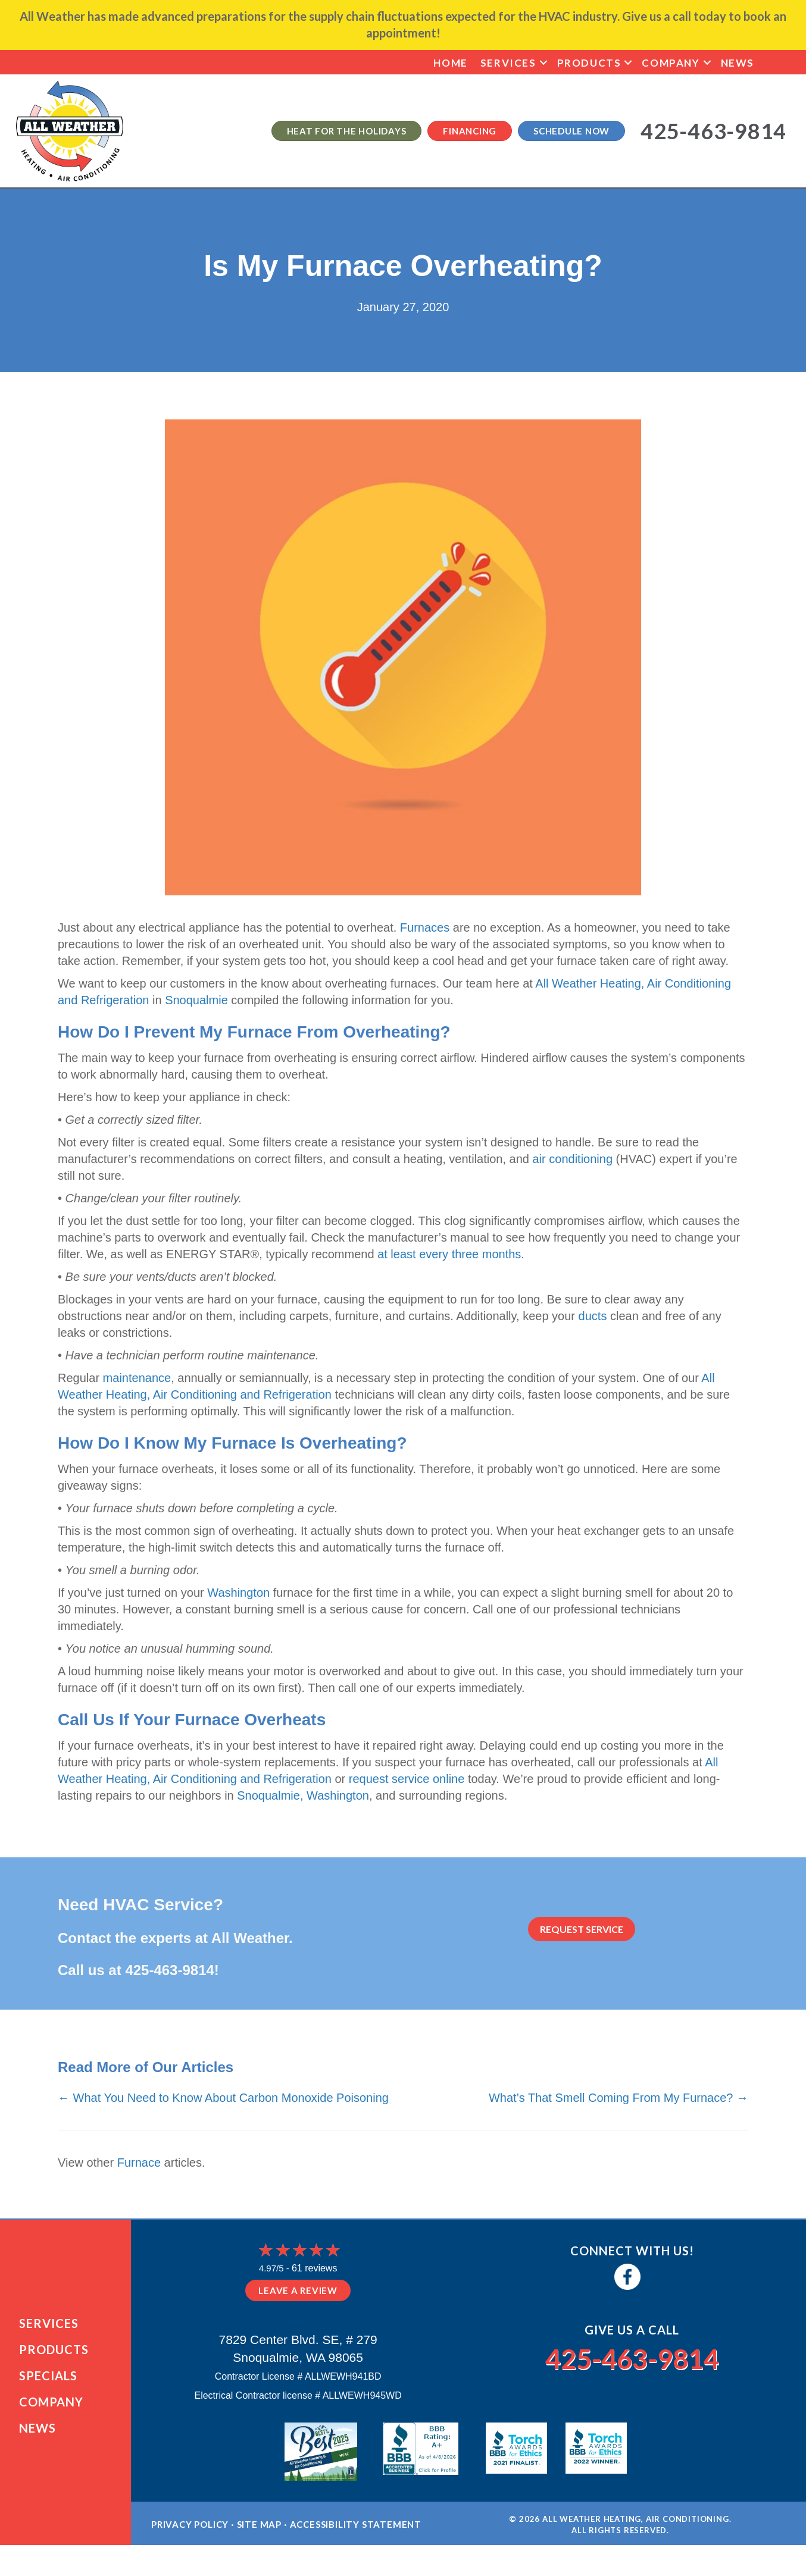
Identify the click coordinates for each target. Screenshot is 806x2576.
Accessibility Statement (355, 2538)
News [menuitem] (737, 63)
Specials (48, 2382)
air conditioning (572, 1158)
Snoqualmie (196, 1000)
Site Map (259, 2538)
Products (54, 2356)
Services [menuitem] (508, 63)
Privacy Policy (190, 2538)
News (37, 2434)
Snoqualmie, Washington (303, 1795)
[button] (543, 62)
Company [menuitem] (670, 63)
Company (51, 2408)
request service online (407, 1778)
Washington (238, 1592)
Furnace (139, 2162)
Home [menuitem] (450, 63)
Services (49, 2330)
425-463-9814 (169, 1970)
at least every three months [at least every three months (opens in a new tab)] (449, 1254)
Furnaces (424, 927)
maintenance (137, 1377)
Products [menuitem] (589, 63)
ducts (593, 1316)
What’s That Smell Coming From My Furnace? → (618, 2097)
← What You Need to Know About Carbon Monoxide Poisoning (223, 2097)
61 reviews (314, 2268)
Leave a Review (298, 2290)
